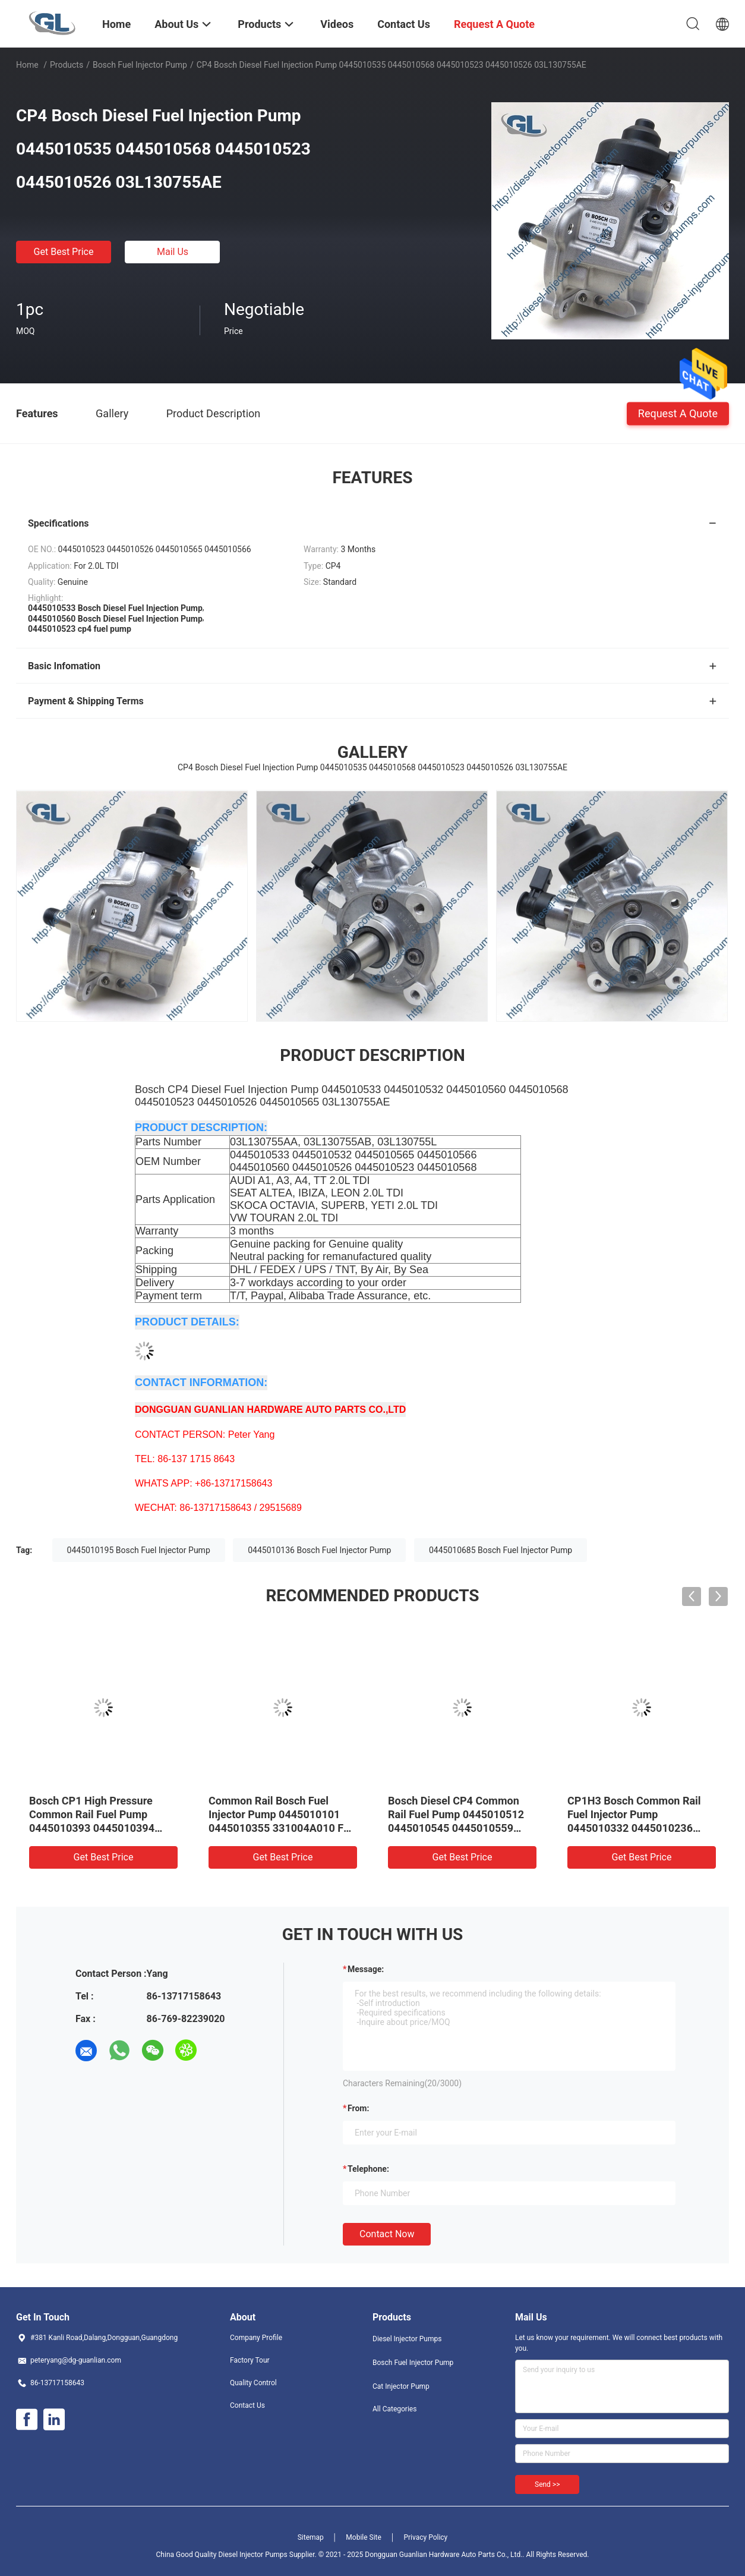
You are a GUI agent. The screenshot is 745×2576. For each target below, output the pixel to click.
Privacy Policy (425, 2537)
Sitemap (311, 2537)
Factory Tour (250, 2360)
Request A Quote (678, 413)
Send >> (547, 2484)
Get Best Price (64, 251)
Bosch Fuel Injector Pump (140, 65)
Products (66, 65)
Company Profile (256, 2337)
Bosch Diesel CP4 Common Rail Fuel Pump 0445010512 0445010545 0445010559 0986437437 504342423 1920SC (456, 1828)
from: (358, 2108)
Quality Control (253, 2383)
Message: (366, 1969)
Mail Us (172, 251)
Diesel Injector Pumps (406, 2339)
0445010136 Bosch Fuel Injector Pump (319, 1550)
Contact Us (247, 2405)
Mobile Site (363, 2537)
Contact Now (386, 2234)
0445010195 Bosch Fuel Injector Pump (138, 1550)
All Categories (394, 2409)
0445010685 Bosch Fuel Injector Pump (500, 1550)
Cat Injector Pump (401, 2386)
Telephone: (368, 2169)
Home (27, 65)
